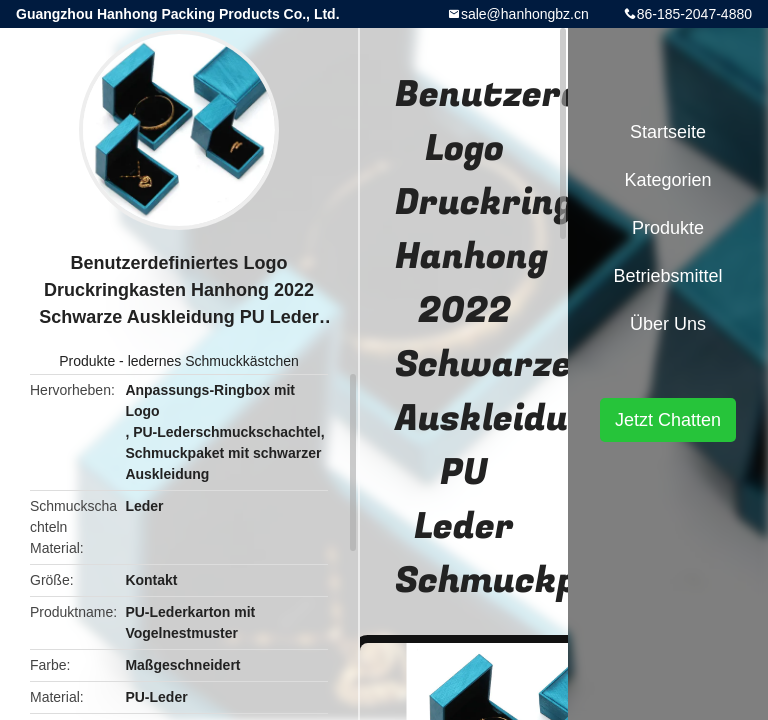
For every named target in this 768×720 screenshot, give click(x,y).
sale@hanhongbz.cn (525, 14)
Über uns (668, 324)
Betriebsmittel (667, 276)
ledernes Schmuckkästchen (213, 361)
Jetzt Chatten (668, 420)
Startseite (668, 132)
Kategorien (667, 180)
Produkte (87, 361)
